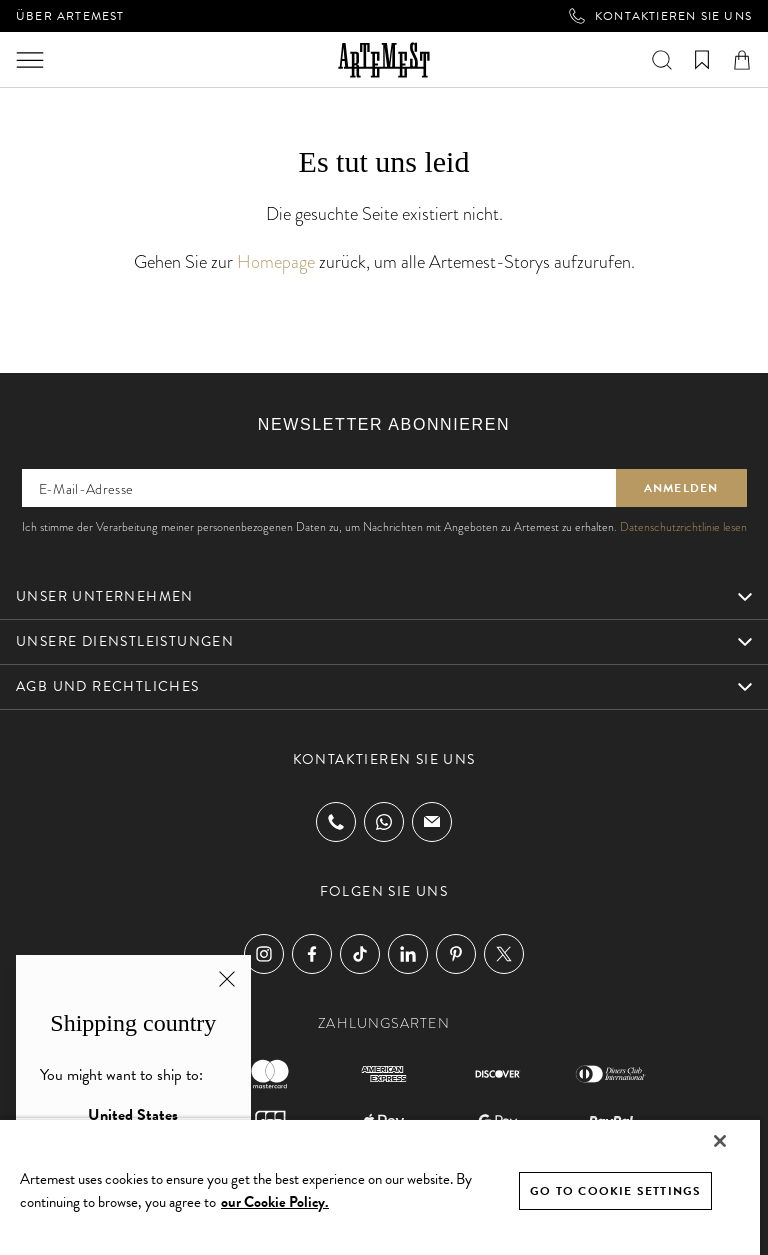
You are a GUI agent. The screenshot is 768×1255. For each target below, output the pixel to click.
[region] (380, 1186)
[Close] (720, 1141)
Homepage (276, 261)
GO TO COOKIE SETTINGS (615, 1191)
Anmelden (681, 488)
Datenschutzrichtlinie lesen (683, 527)
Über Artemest (70, 16)
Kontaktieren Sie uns (660, 16)
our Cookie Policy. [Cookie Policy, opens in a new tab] (275, 1202)
